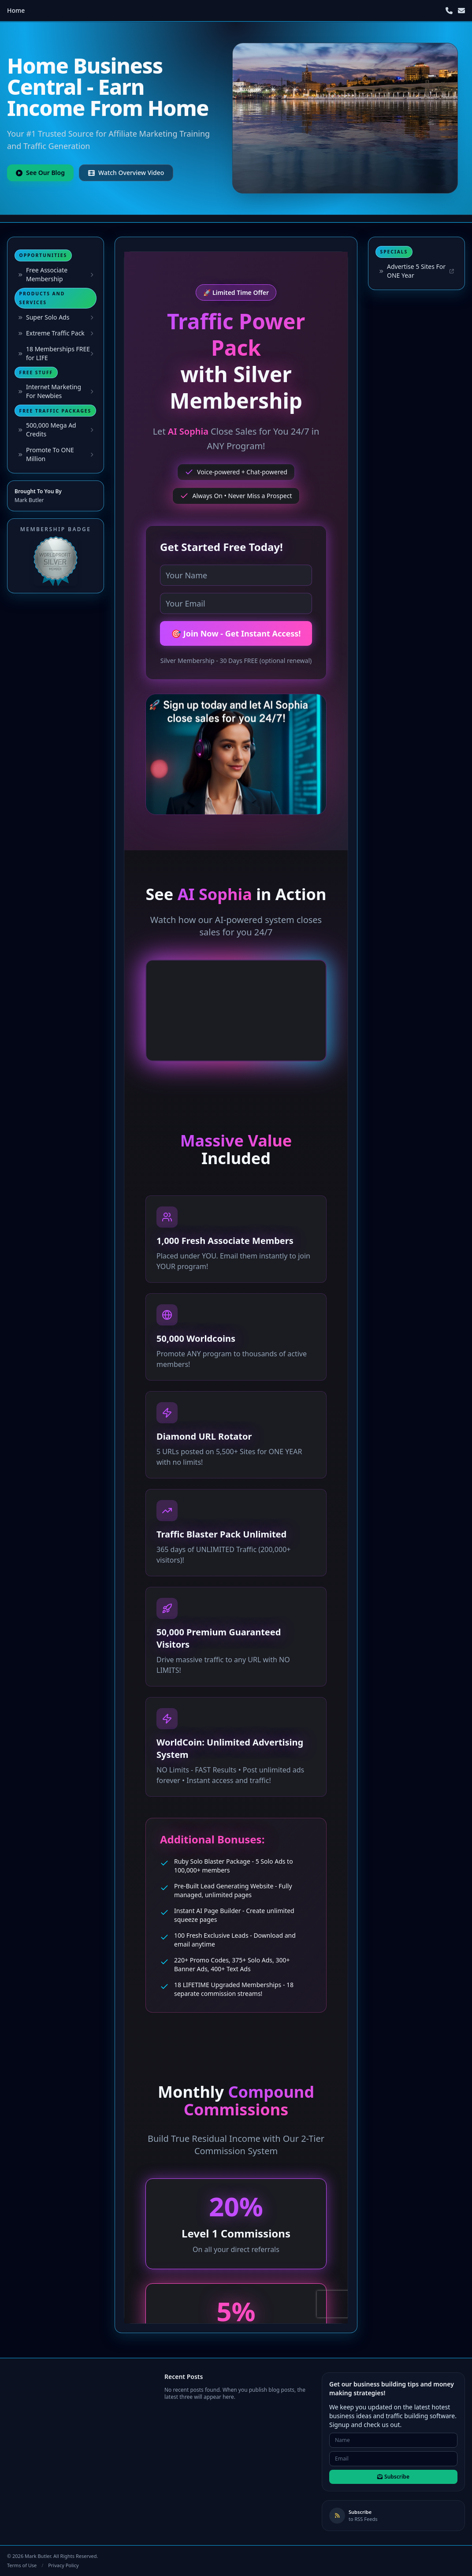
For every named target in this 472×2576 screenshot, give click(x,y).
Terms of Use (22, 2565)
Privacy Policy (63, 2565)
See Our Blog (40, 172)
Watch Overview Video (126, 172)
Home (16, 10)
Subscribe (393, 2476)
